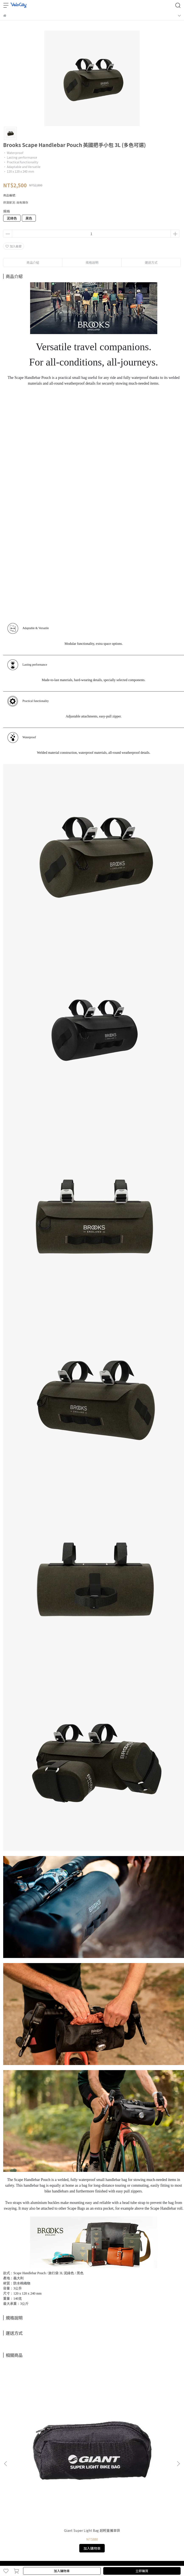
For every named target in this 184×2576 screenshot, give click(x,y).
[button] (178, 2463)
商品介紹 (32, 262)
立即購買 (141, 2571)
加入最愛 (14, 246)
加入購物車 (62, 2571)
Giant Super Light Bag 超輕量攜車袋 (92, 2530)
